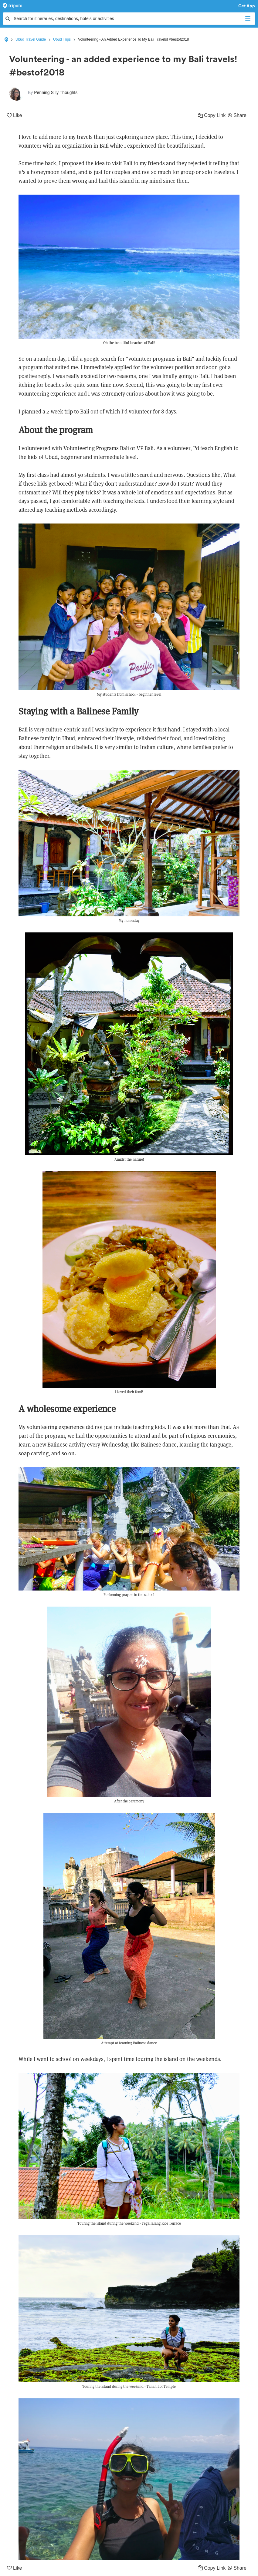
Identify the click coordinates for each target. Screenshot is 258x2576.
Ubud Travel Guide (30, 39)
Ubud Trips (62, 39)
